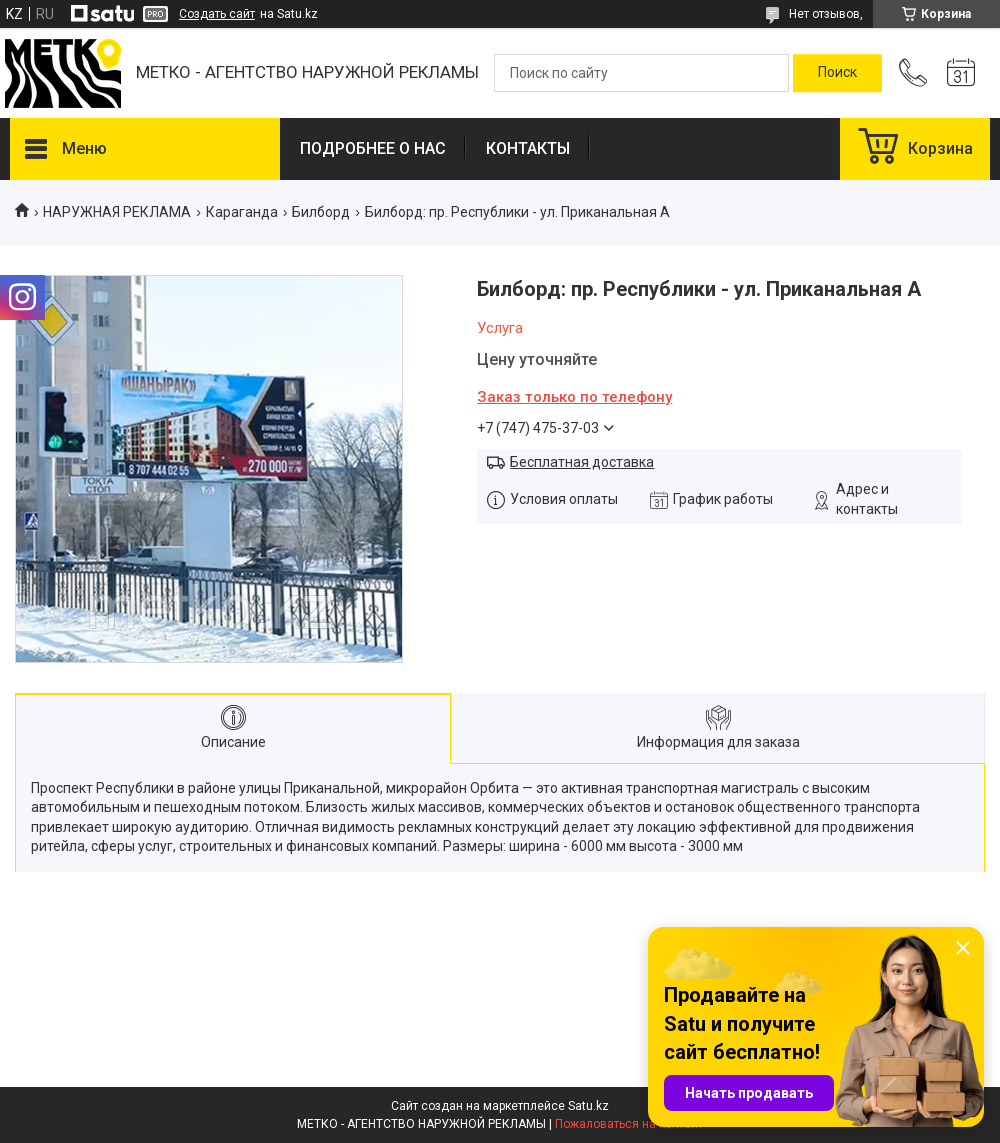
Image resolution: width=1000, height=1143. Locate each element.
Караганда (242, 212)
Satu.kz (588, 1106)
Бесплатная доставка (582, 462)
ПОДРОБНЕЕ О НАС (373, 148)
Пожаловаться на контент (629, 1124)
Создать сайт (217, 14)
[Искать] (837, 73)
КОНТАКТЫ (528, 148)
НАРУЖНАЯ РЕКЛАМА (117, 212)
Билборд (321, 212)
